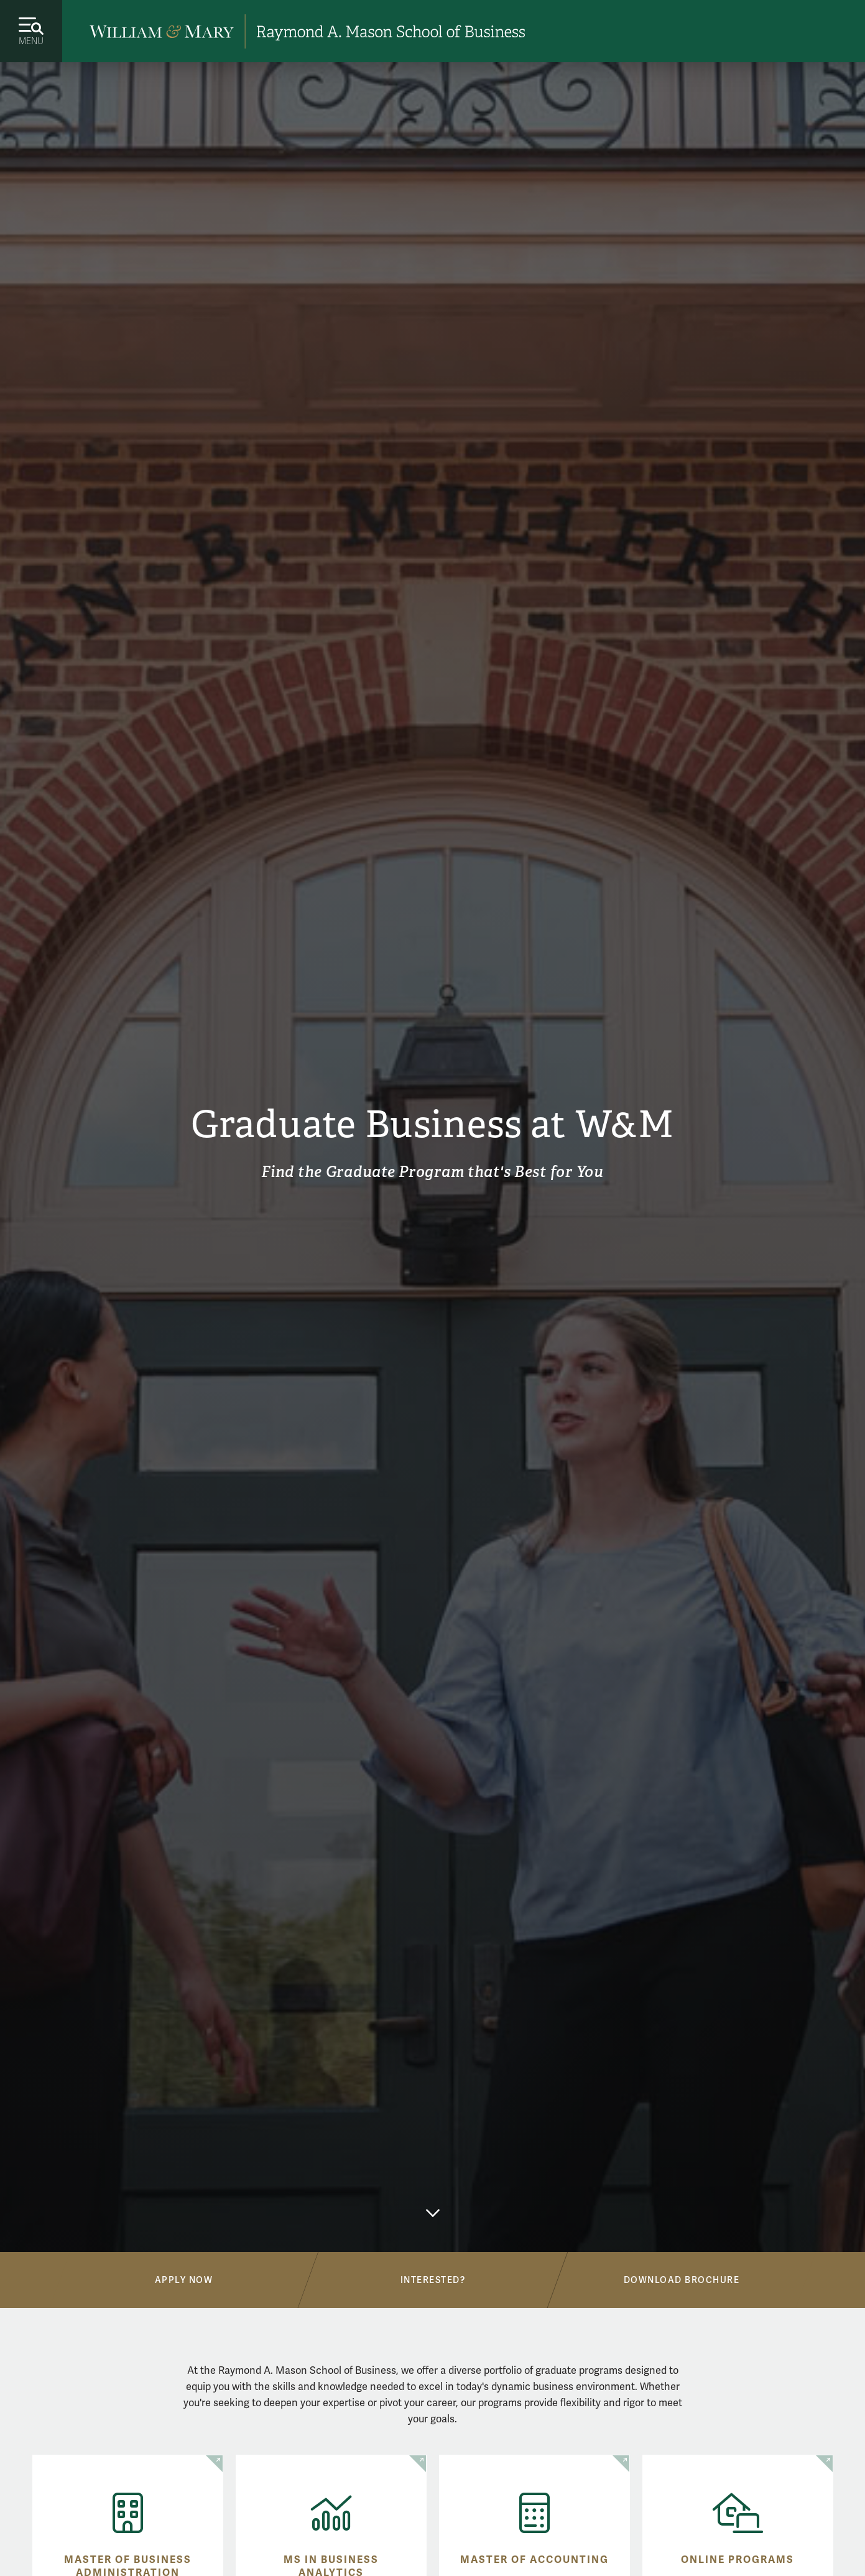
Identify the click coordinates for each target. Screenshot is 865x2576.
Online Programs (737, 2560)
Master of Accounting (534, 2560)
